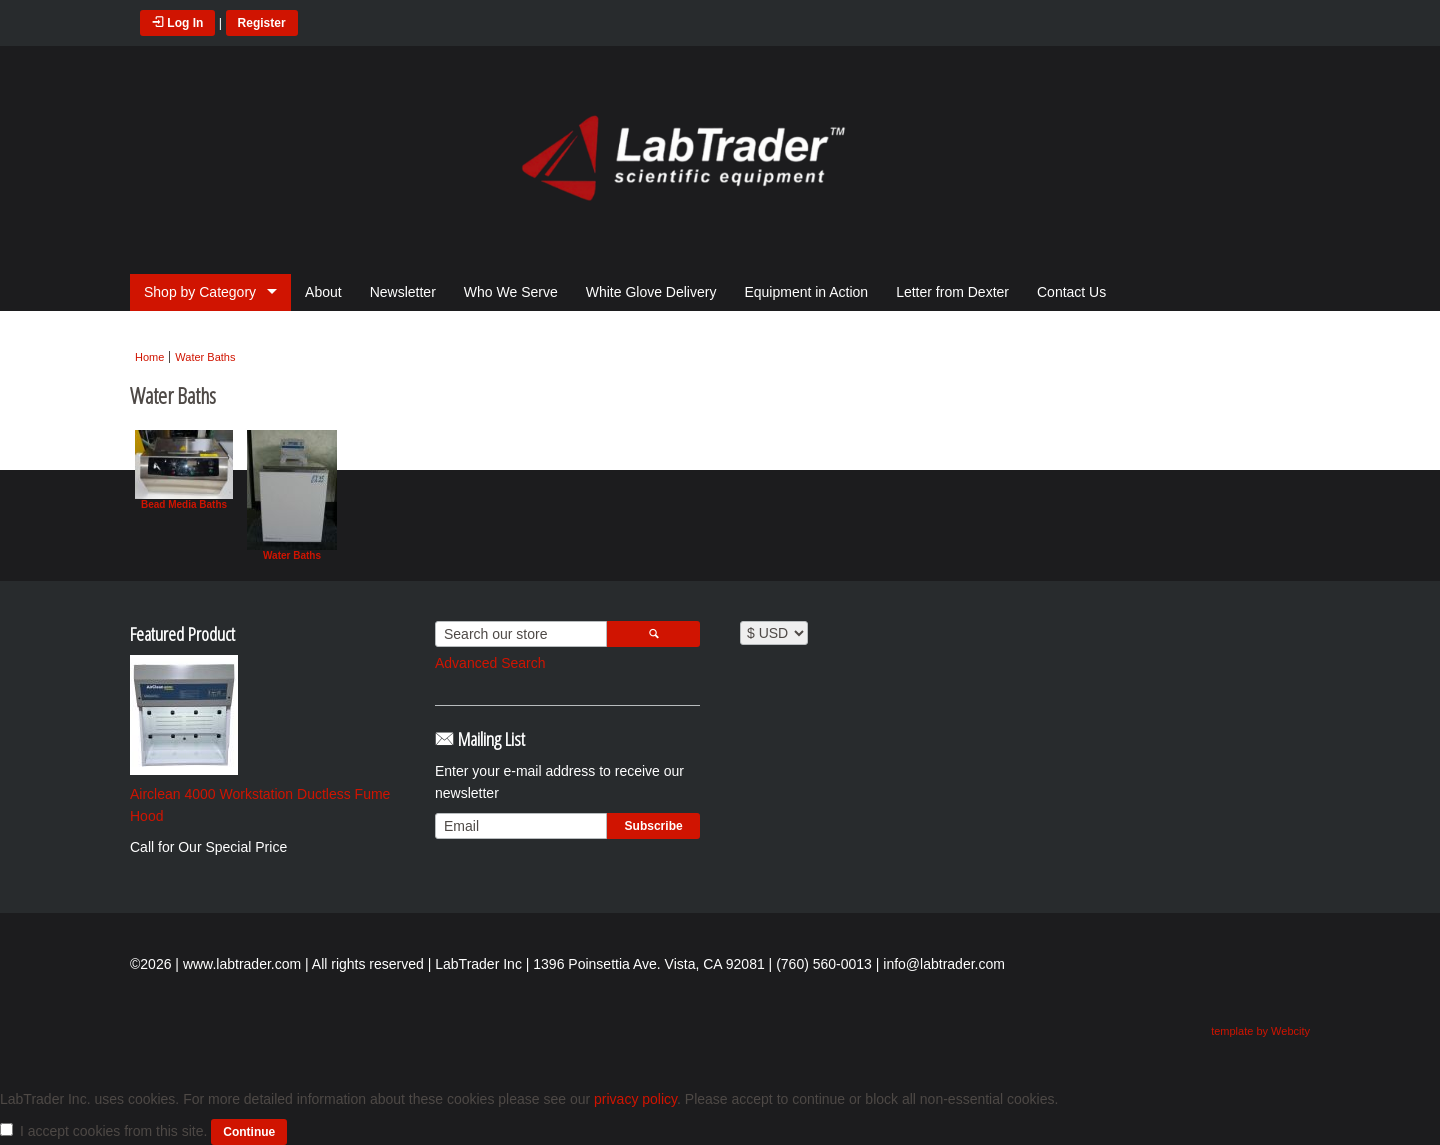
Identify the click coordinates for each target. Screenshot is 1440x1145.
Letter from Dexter (952, 292)
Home (149, 357)
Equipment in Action (806, 292)
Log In (177, 23)
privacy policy (635, 1099)
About (323, 292)
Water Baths (205, 357)
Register (262, 23)
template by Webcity (1260, 1031)
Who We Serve (511, 292)
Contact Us (1071, 292)
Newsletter (403, 292)
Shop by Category (200, 292)
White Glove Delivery (651, 292)
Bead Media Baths (184, 470)
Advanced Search (490, 663)
